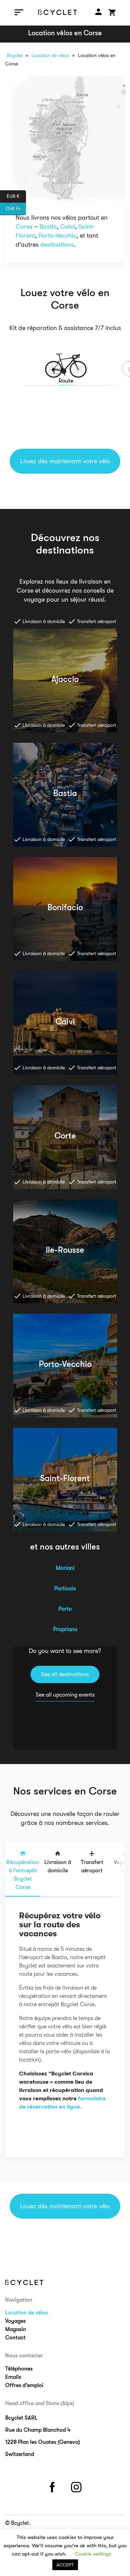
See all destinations (65, 1674)
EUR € (16, 196)
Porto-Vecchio (57, 235)
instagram (76, 2486)
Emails (13, 2377)
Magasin (15, 2329)
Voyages (15, 2321)
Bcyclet (15, 55)
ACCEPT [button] (65, 2564)
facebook (53, 2486)
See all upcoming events (65, 1695)
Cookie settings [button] (93, 2554)
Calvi (67, 226)
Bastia (48, 226)
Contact (15, 2338)
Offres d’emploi (24, 2385)
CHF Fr (16, 209)
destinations (57, 244)
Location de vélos (50, 55)
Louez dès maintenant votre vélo (65, 461)
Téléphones (19, 2369)
